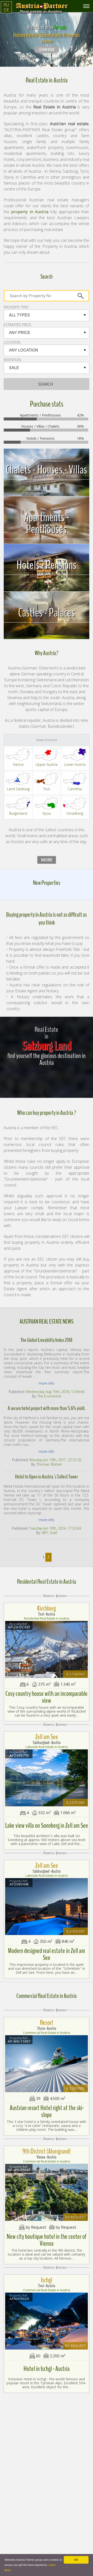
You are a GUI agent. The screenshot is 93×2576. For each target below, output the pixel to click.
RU (6, 4)
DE (6, 10)
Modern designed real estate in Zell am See (46, 1954)
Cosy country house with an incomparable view (46, 1697)
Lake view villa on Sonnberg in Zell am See (46, 1825)
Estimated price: (18, 325)
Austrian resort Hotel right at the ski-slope (47, 2111)
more (46, 860)
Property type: (16, 307)
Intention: (13, 360)
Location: (12, 342)
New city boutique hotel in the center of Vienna (46, 2240)
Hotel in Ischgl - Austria (47, 2368)
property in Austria (29, 211)
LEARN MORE (47, 50)
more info (46, 1383)
